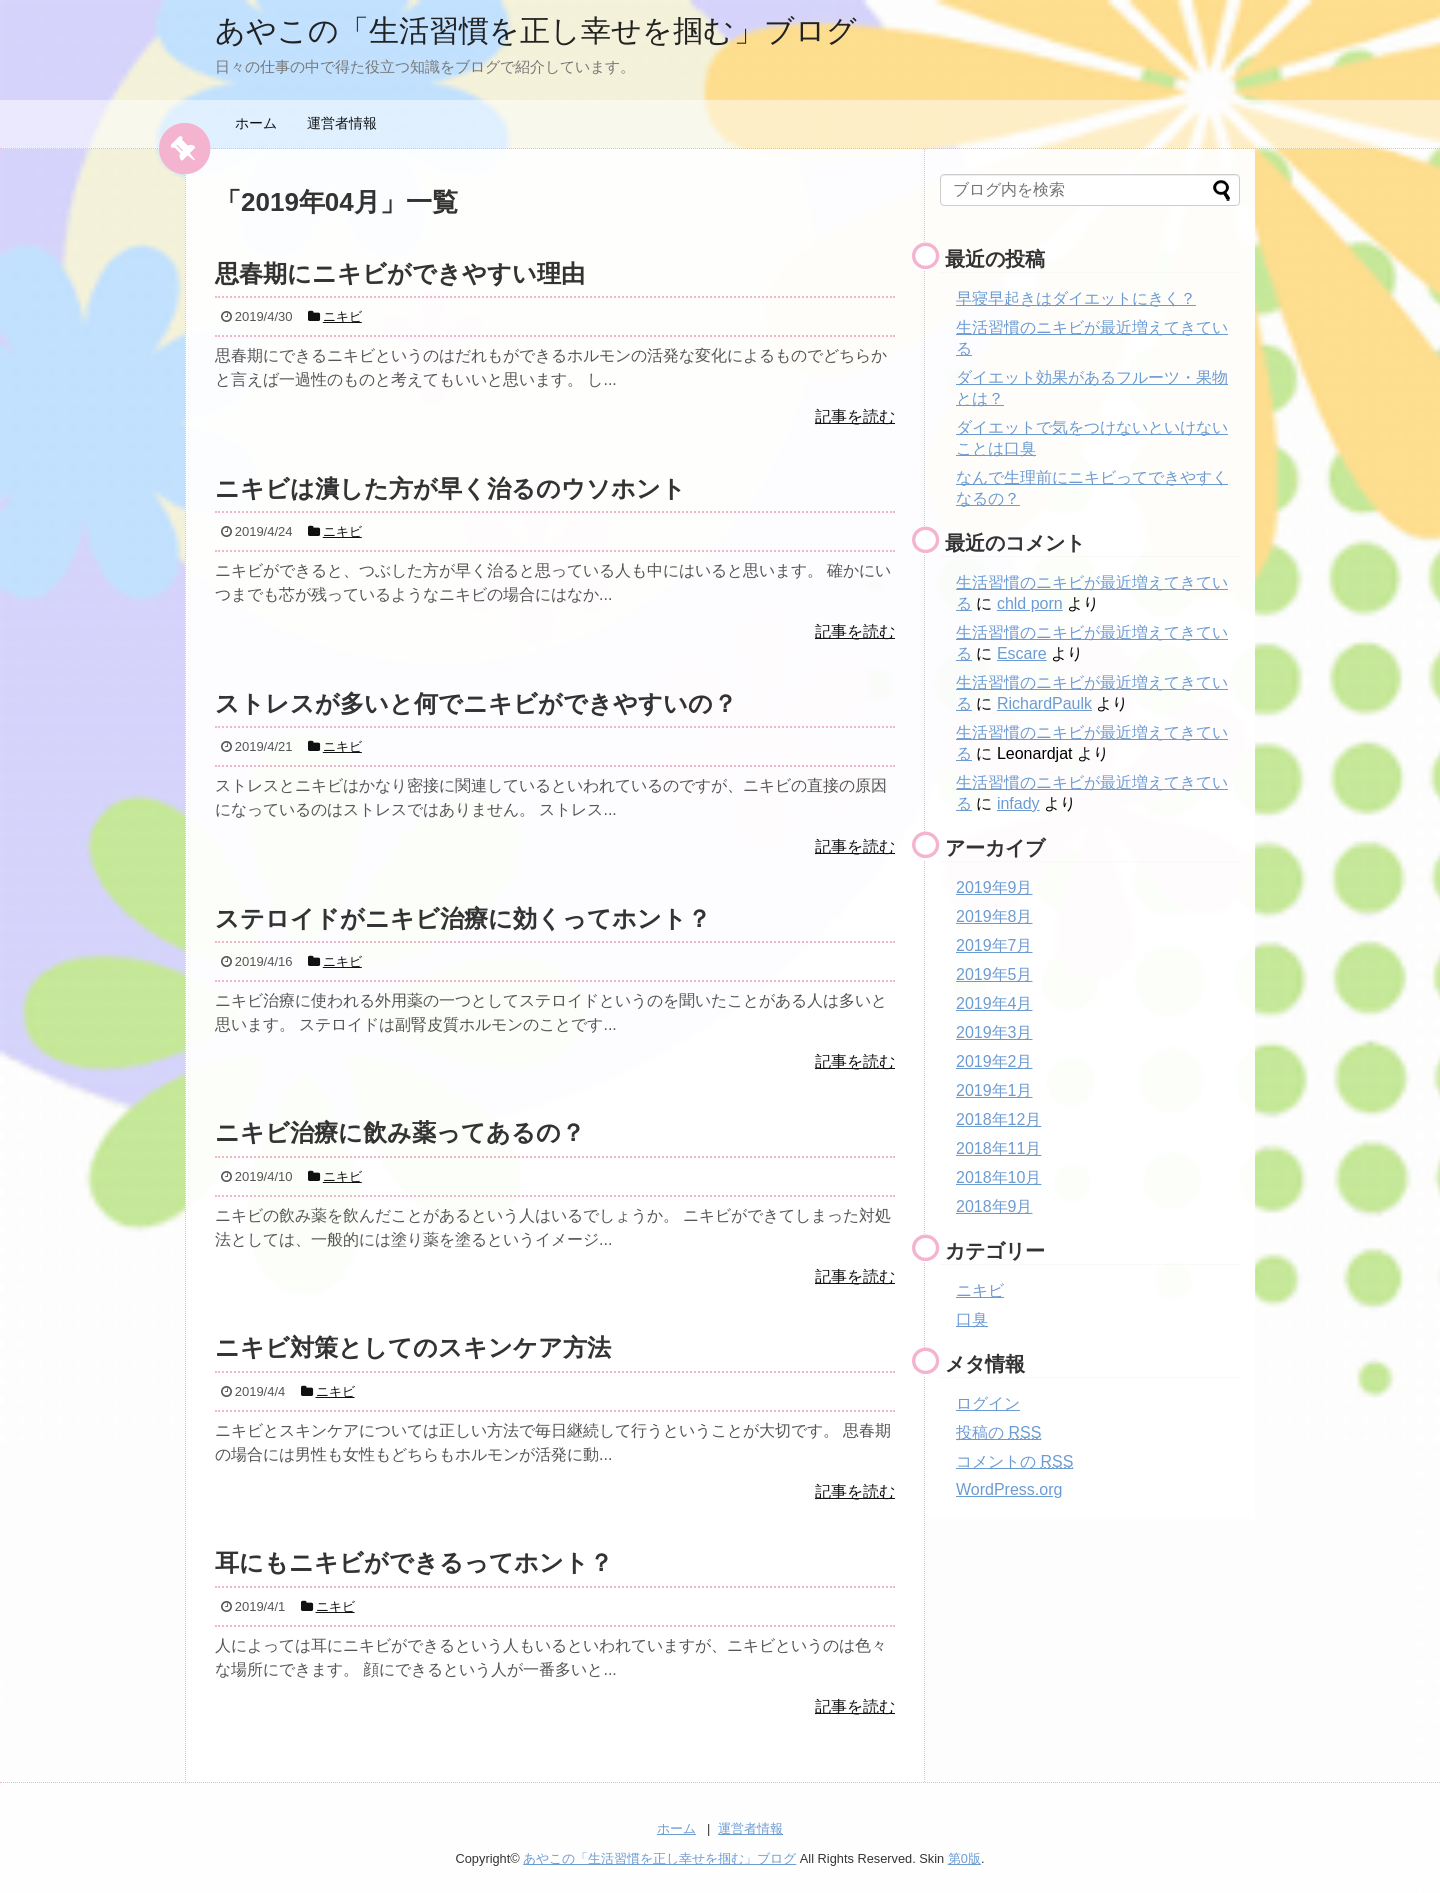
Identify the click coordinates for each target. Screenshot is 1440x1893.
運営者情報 (342, 123)
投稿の (998, 1432)
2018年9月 (994, 1206)
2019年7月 (994, 945)
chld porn (1030, 603)
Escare (1022, 653)
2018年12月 (998, 1119)
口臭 (972, 1319)
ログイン (988, 1403)
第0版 (964, 1858)
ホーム (256, 123)
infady (1018, 803)
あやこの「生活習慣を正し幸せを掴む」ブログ (536, 30)
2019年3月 (994, 1032)
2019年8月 (994, 916)
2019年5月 (994, 974)
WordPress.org (1009, 1489)
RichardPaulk (1044, 703)
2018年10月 (998, 1177)
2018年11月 (998, 1148)
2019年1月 (994, 1090)
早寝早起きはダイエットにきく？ (1076, 298)
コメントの (1014, 1461)
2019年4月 (994, 1003)
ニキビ (980, 1290)
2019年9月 (994, 887)
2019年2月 (994, 1061)
